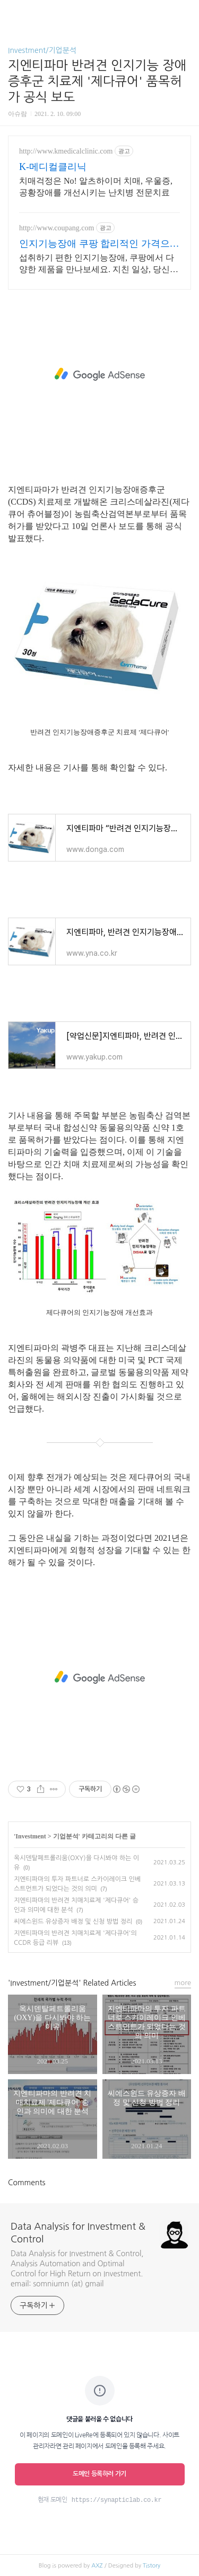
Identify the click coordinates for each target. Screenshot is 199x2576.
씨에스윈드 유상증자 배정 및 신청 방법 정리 (73, 1921)
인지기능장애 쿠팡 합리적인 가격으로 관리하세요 (99, 244)
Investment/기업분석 (42, 50)
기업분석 (66, 1836)
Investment (30, 1836)
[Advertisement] (99, 374)
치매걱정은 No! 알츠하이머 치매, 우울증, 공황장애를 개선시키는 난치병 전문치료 (95, 186)
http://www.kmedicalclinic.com (66, 151)
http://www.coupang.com (56, 228)
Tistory (151, 2566)
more (183, 1982)
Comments (26, 2182)
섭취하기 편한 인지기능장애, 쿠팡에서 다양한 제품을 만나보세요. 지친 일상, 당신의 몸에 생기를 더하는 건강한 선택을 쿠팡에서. (98, 264)
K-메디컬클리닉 (52, 166)
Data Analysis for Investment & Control (78, 2233)
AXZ (96, 2566)
